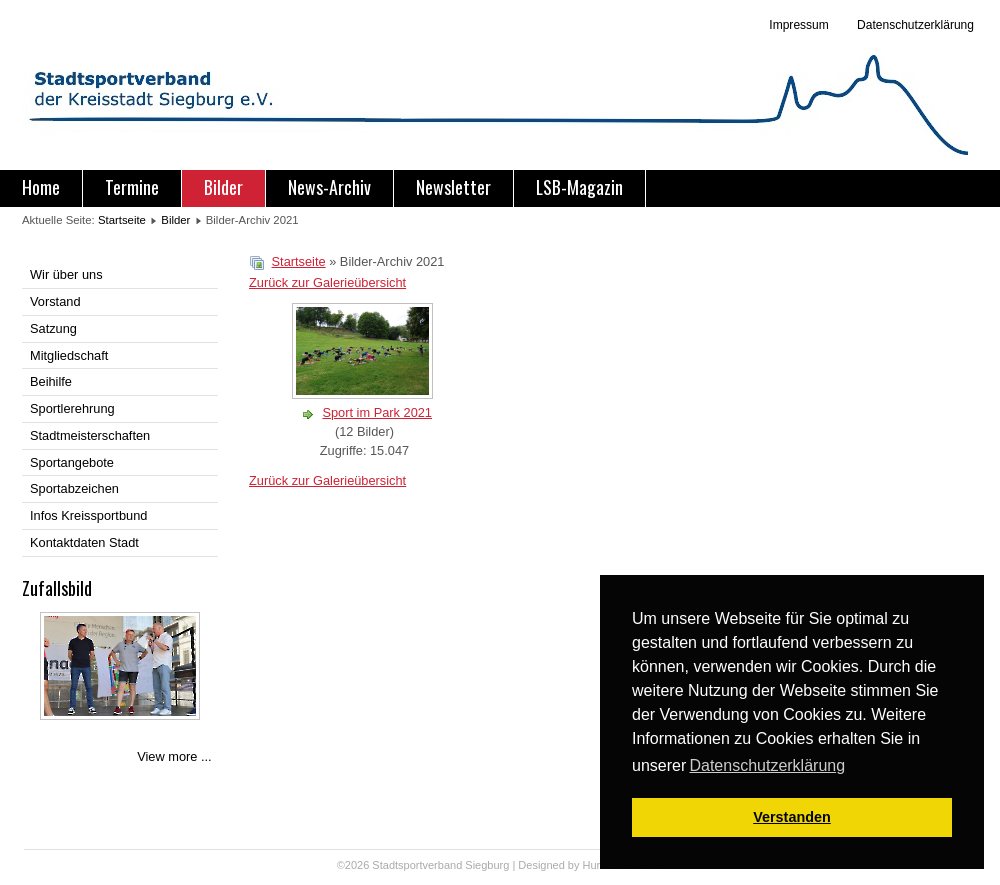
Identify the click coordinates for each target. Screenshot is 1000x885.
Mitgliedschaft (69, 355)
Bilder (223, 187)
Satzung (53, 328)
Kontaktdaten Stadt (84, 542)
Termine (132, 187)
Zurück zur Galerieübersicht (327, 282)
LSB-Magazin (579, 187)
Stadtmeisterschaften (90, 435)
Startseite (122, 220)
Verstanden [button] (792, 817)
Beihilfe (51, 381)
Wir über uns (66, 274)
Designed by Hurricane (575, 865)
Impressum (798, 25)
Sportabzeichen (74, 488)
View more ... (174, 756)
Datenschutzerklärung (914, 25)
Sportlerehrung (72, 408)
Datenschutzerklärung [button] (767, 765)
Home (41, 187)
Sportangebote (72, 462)
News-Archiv (329, 187)
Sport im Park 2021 (377, 412)
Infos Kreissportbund (88, 515)
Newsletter (453, 187)
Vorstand (55, 301)
